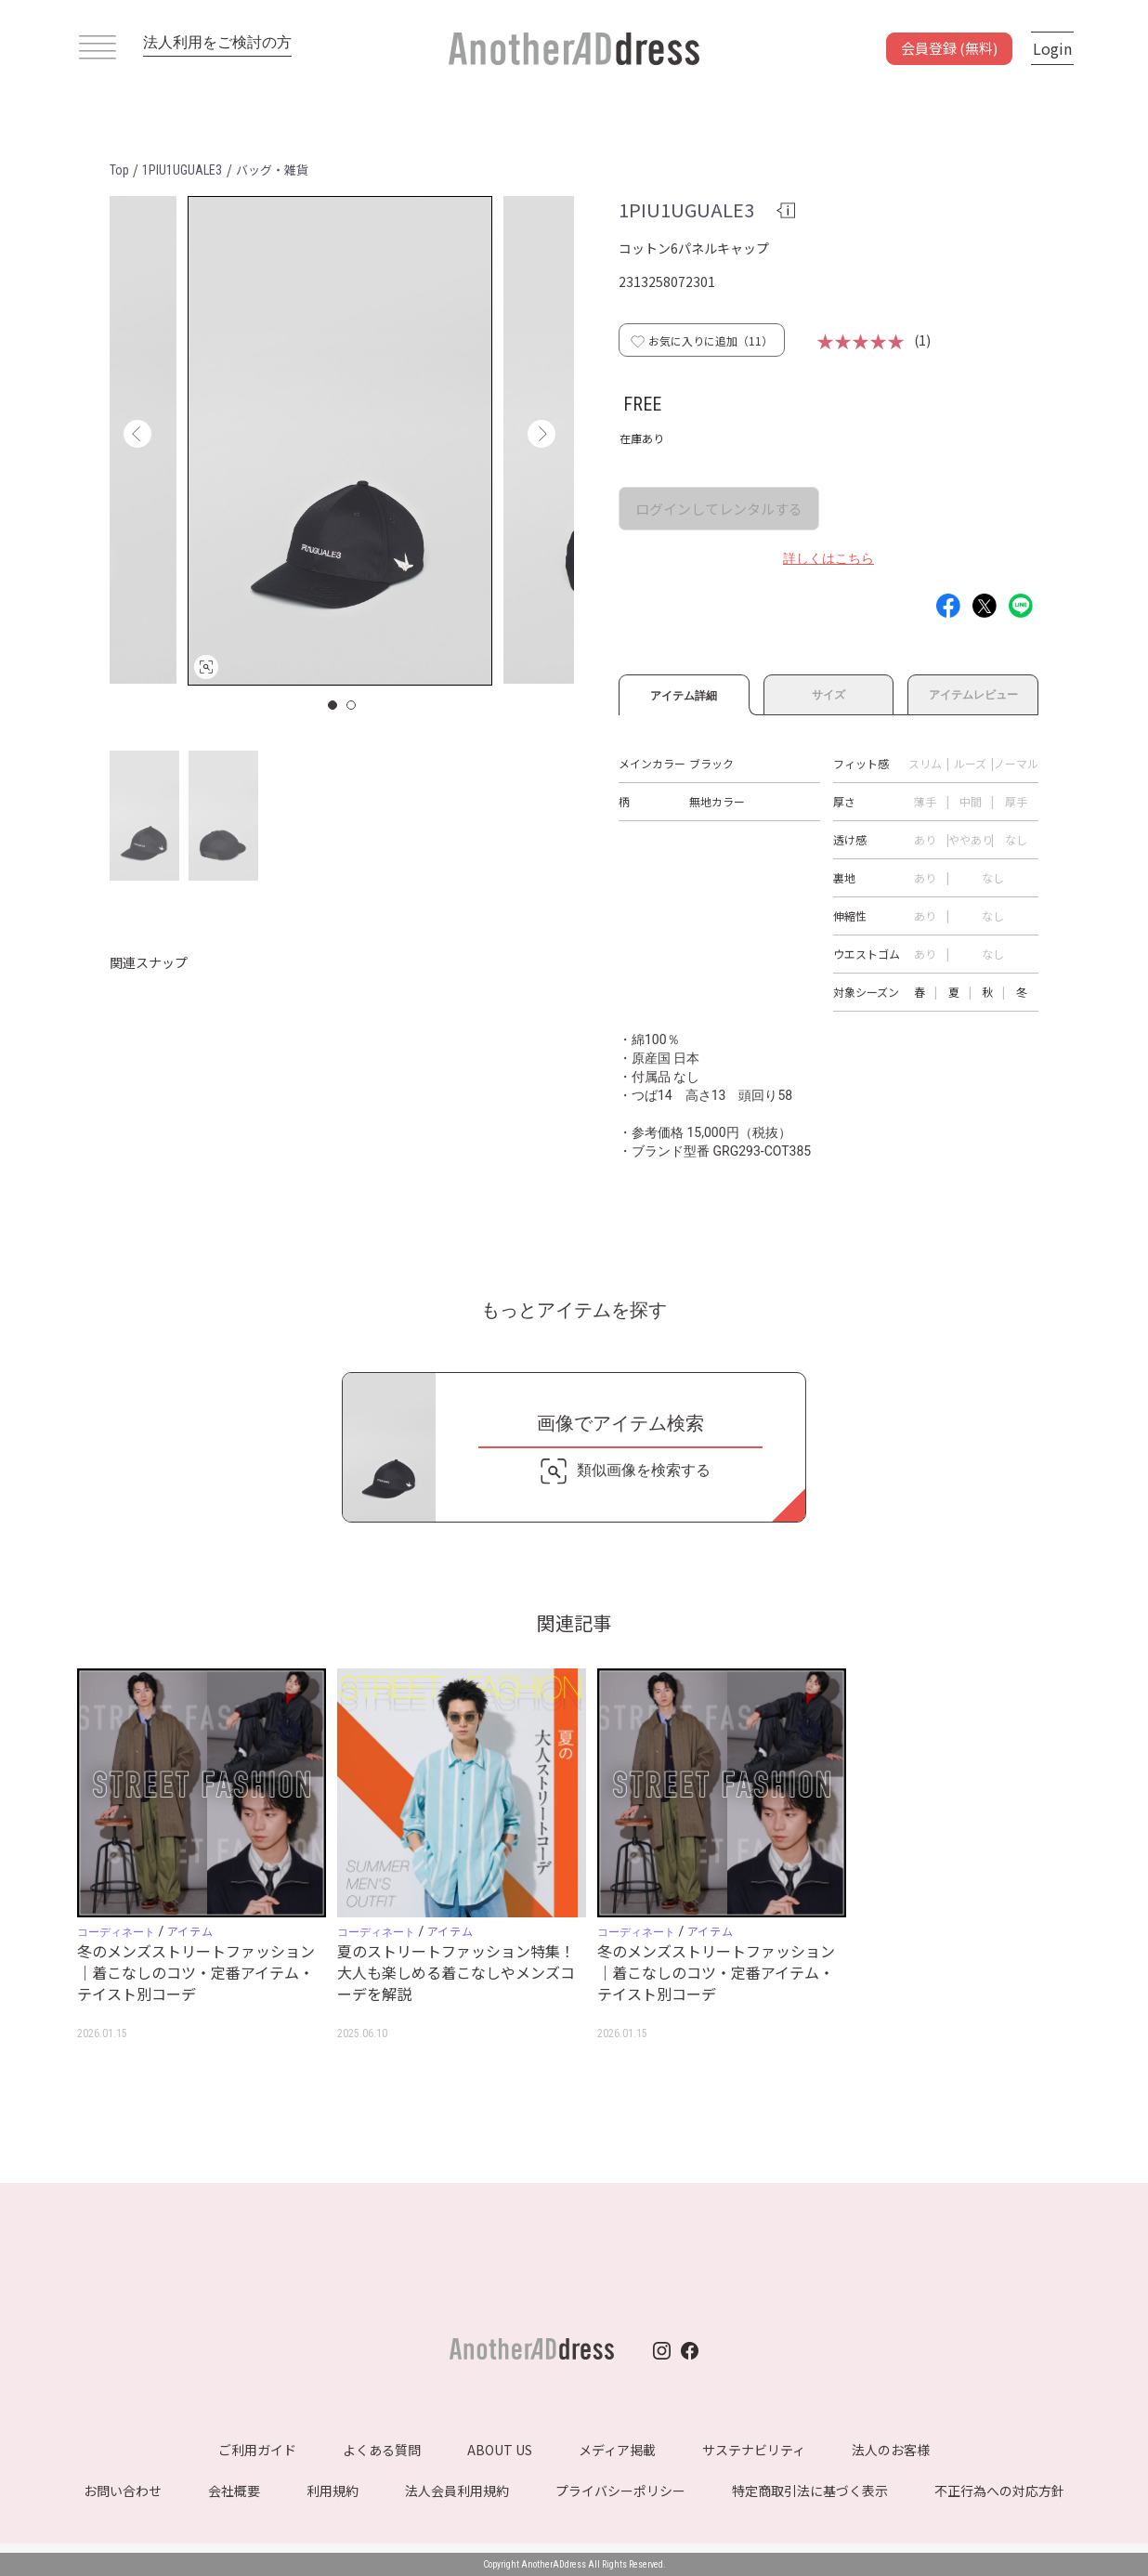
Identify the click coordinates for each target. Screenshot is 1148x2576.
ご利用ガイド (257, 2449)
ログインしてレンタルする (718, 508)
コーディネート (116, 1932)
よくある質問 (382, 2449)
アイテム (190, 1931)
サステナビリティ (753, 2449)
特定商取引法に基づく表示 (810, 2490)
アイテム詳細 (684, 693)
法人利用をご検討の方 (217, 42)
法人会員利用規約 (457, 2490)
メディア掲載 (617, 2449)
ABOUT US (499, 2449)
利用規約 (333, 2490)
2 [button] (352, 705)
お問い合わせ (123, 2490)
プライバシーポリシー (620, 2490)
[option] (340, 441)
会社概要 (234, 2490)
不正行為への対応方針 (999, 2490)
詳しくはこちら (828, 558)
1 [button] (333, 705)
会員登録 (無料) (949, 48)
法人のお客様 (891, 2449)
